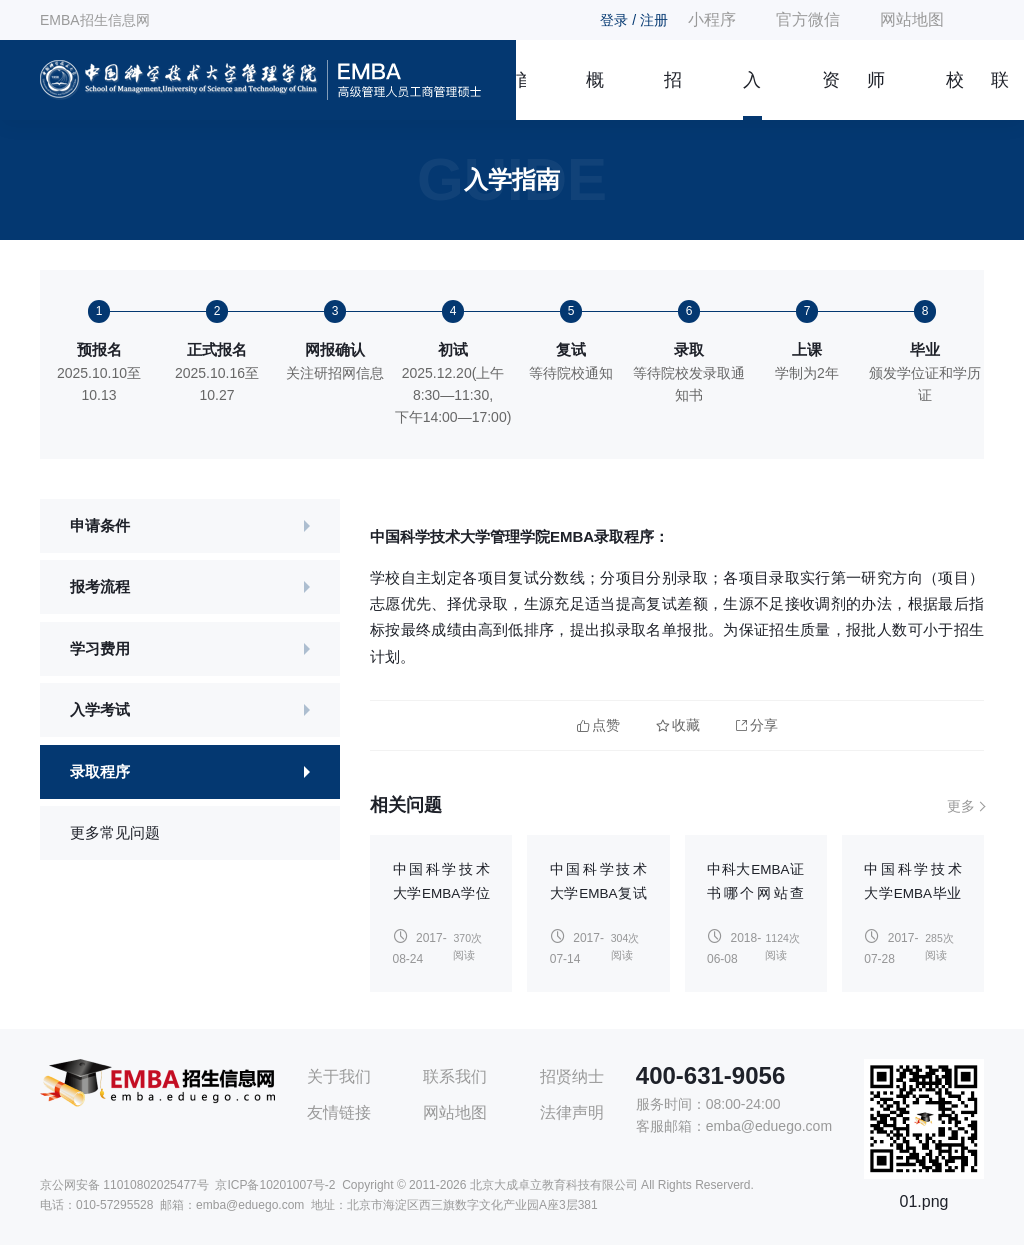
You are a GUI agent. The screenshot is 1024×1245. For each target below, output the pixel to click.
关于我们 (339, 1076)
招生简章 (673, 95)
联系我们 (1000, 95)
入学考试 (100, 709)
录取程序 (100, 771)
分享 (757, 725)
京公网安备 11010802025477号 (124, 1185)
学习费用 (100, 648)
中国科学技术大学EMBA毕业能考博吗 (912, 893)
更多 (961, 806)
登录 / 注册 (634, 20)
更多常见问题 (115, 832)
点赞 (598, 725)
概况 (595, 95)
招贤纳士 (572, 1076)
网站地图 (912, 19)
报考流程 (100, 586)
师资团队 (876, 95)
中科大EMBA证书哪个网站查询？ (755, 893)
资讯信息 (831, 95)
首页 (521, 95)
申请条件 (100, 525)
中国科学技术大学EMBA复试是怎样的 (598, 893)
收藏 (678, 725)
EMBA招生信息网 (95, 20)
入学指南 (752, 95)
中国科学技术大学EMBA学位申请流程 (441, 893)
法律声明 (572, 1112)
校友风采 (955, 95)
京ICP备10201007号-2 (275, 1185)
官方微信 (808, 19)
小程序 (712, 19)
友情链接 (339, 1112)
